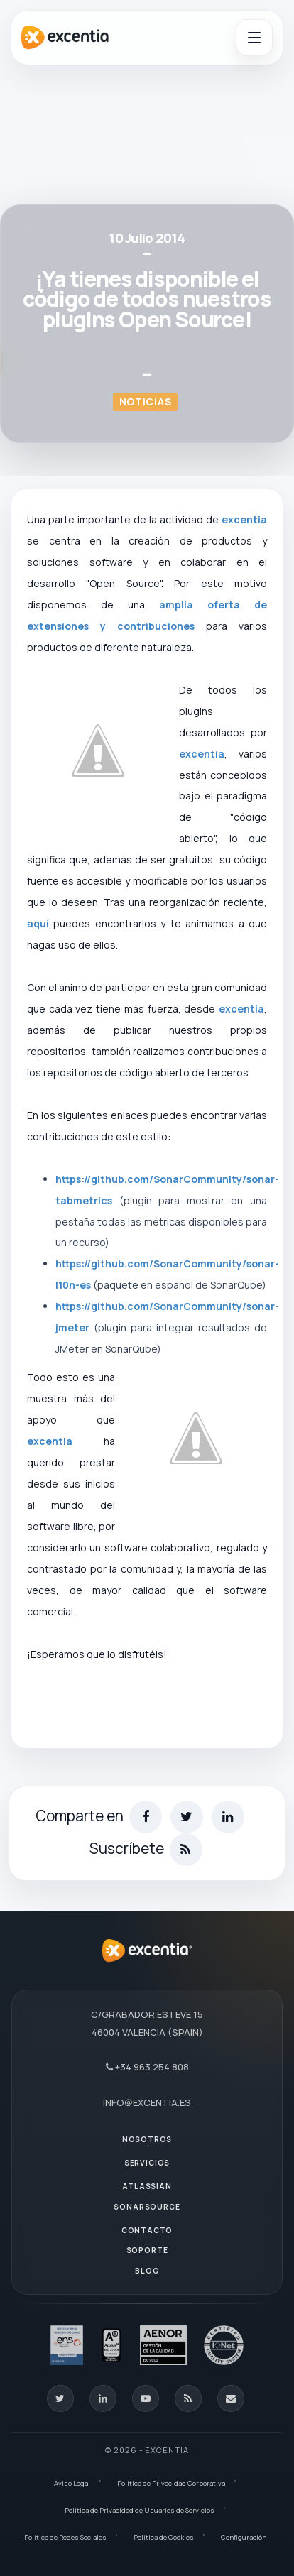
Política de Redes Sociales (65, 2537)
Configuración (243, 2537)
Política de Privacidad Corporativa (171, 2483)
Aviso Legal (72, 2483)
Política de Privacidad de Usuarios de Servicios (139, 2510)
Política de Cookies (164, 2537)
